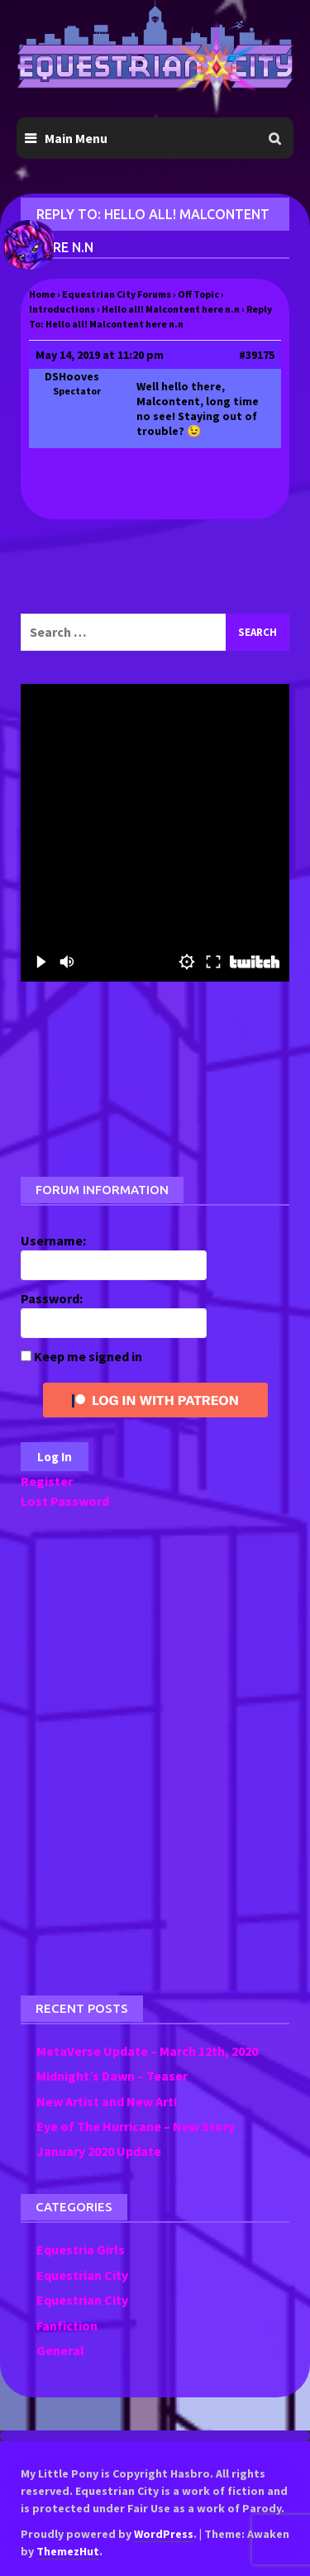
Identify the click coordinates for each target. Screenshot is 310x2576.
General (60, 2350)
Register (47, 1481)
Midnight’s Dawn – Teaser (112, 2075)
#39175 (256, 354)
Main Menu (76, 138)
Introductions (62, 309)
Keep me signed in (88, 1356)
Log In (54, 1457)
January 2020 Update (98, 2151)
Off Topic (198, 294)
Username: (53, 1240)
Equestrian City (82, 2275)
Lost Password (65, 1501)
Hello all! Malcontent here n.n (171, 309)
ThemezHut (67, 2551)
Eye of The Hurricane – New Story (135, 2126)
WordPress (163, 2533)
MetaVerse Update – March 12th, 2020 (147, 2051)
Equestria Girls (80, 2249)
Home (42, 294)
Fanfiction (67, 2325)
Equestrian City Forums (116, 294)
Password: (52, 1298)
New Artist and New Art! (107, 2101)
